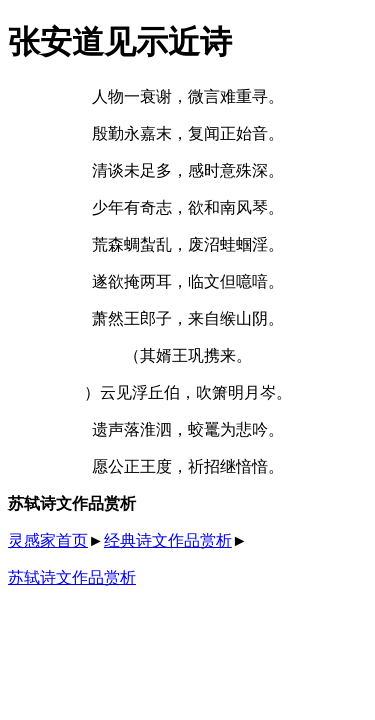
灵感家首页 (48, 540)
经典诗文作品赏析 (168, 540)
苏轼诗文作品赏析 (72, 577)
